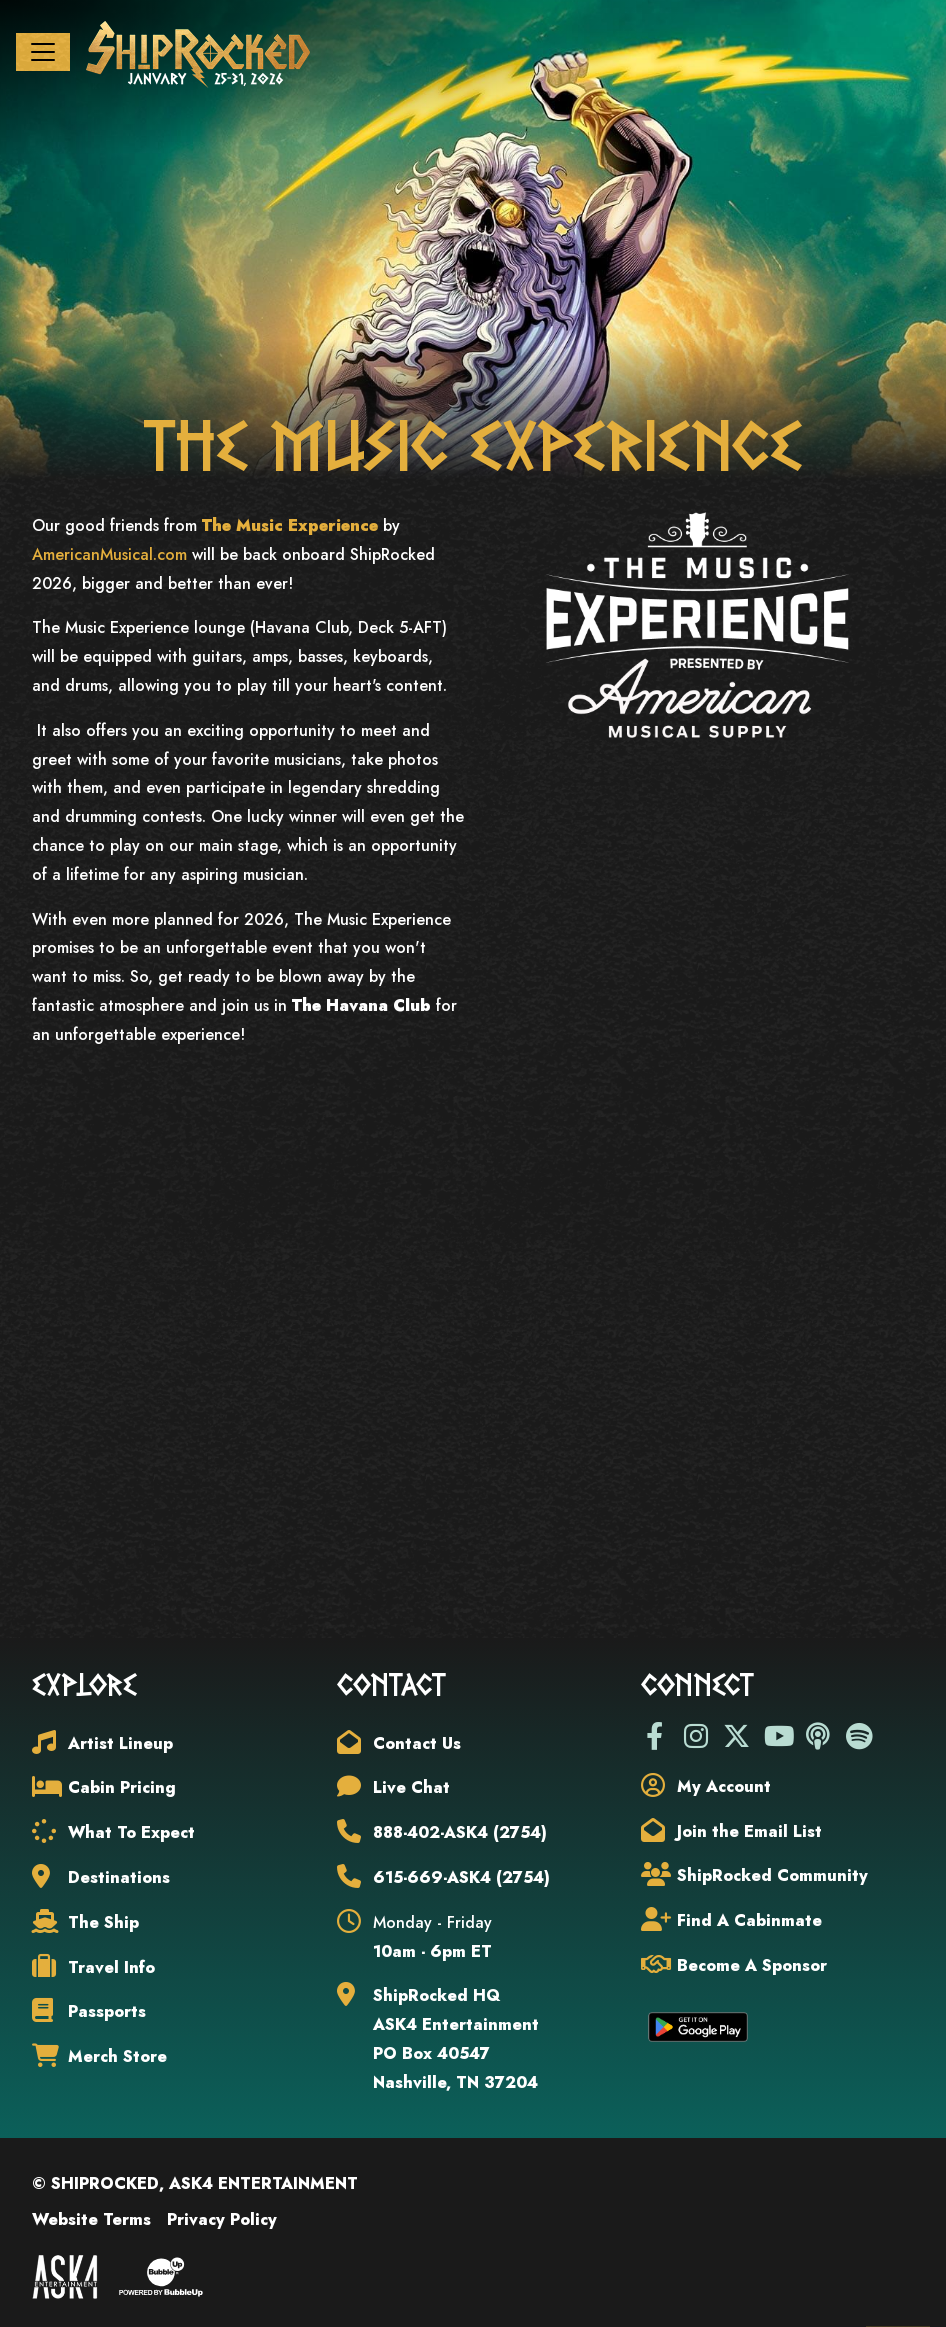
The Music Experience (290, 525)
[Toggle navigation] (43, 52)
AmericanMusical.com (109, 554)
